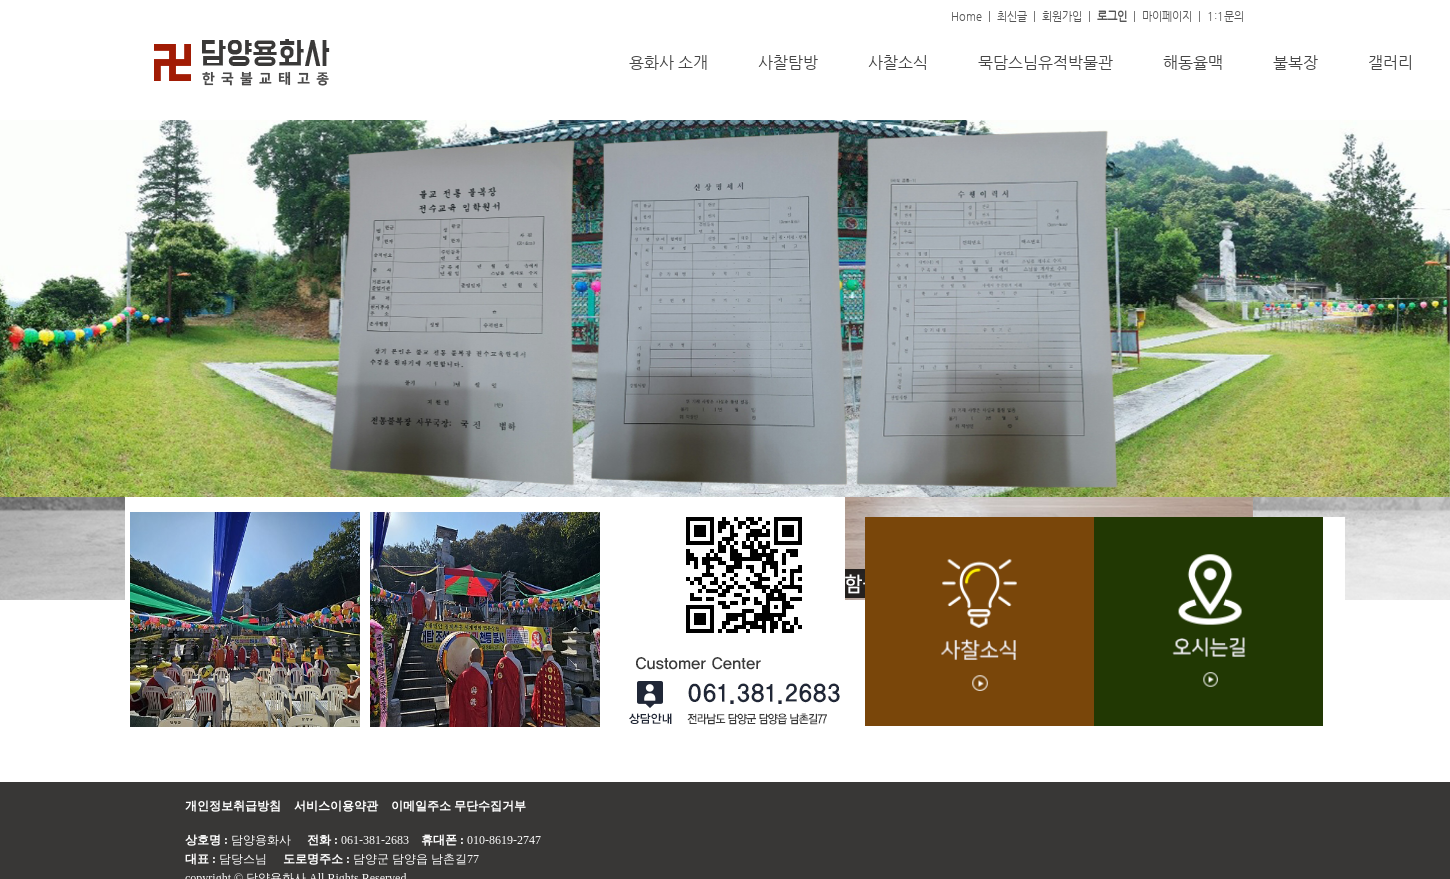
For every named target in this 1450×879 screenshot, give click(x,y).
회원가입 (1062, 16)
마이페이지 (1167, 16)
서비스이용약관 (336, 806)
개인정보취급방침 (233, 806)
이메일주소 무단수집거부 (458, 806)
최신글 (1012, 16)
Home (966, 16)
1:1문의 (1225, 16)
